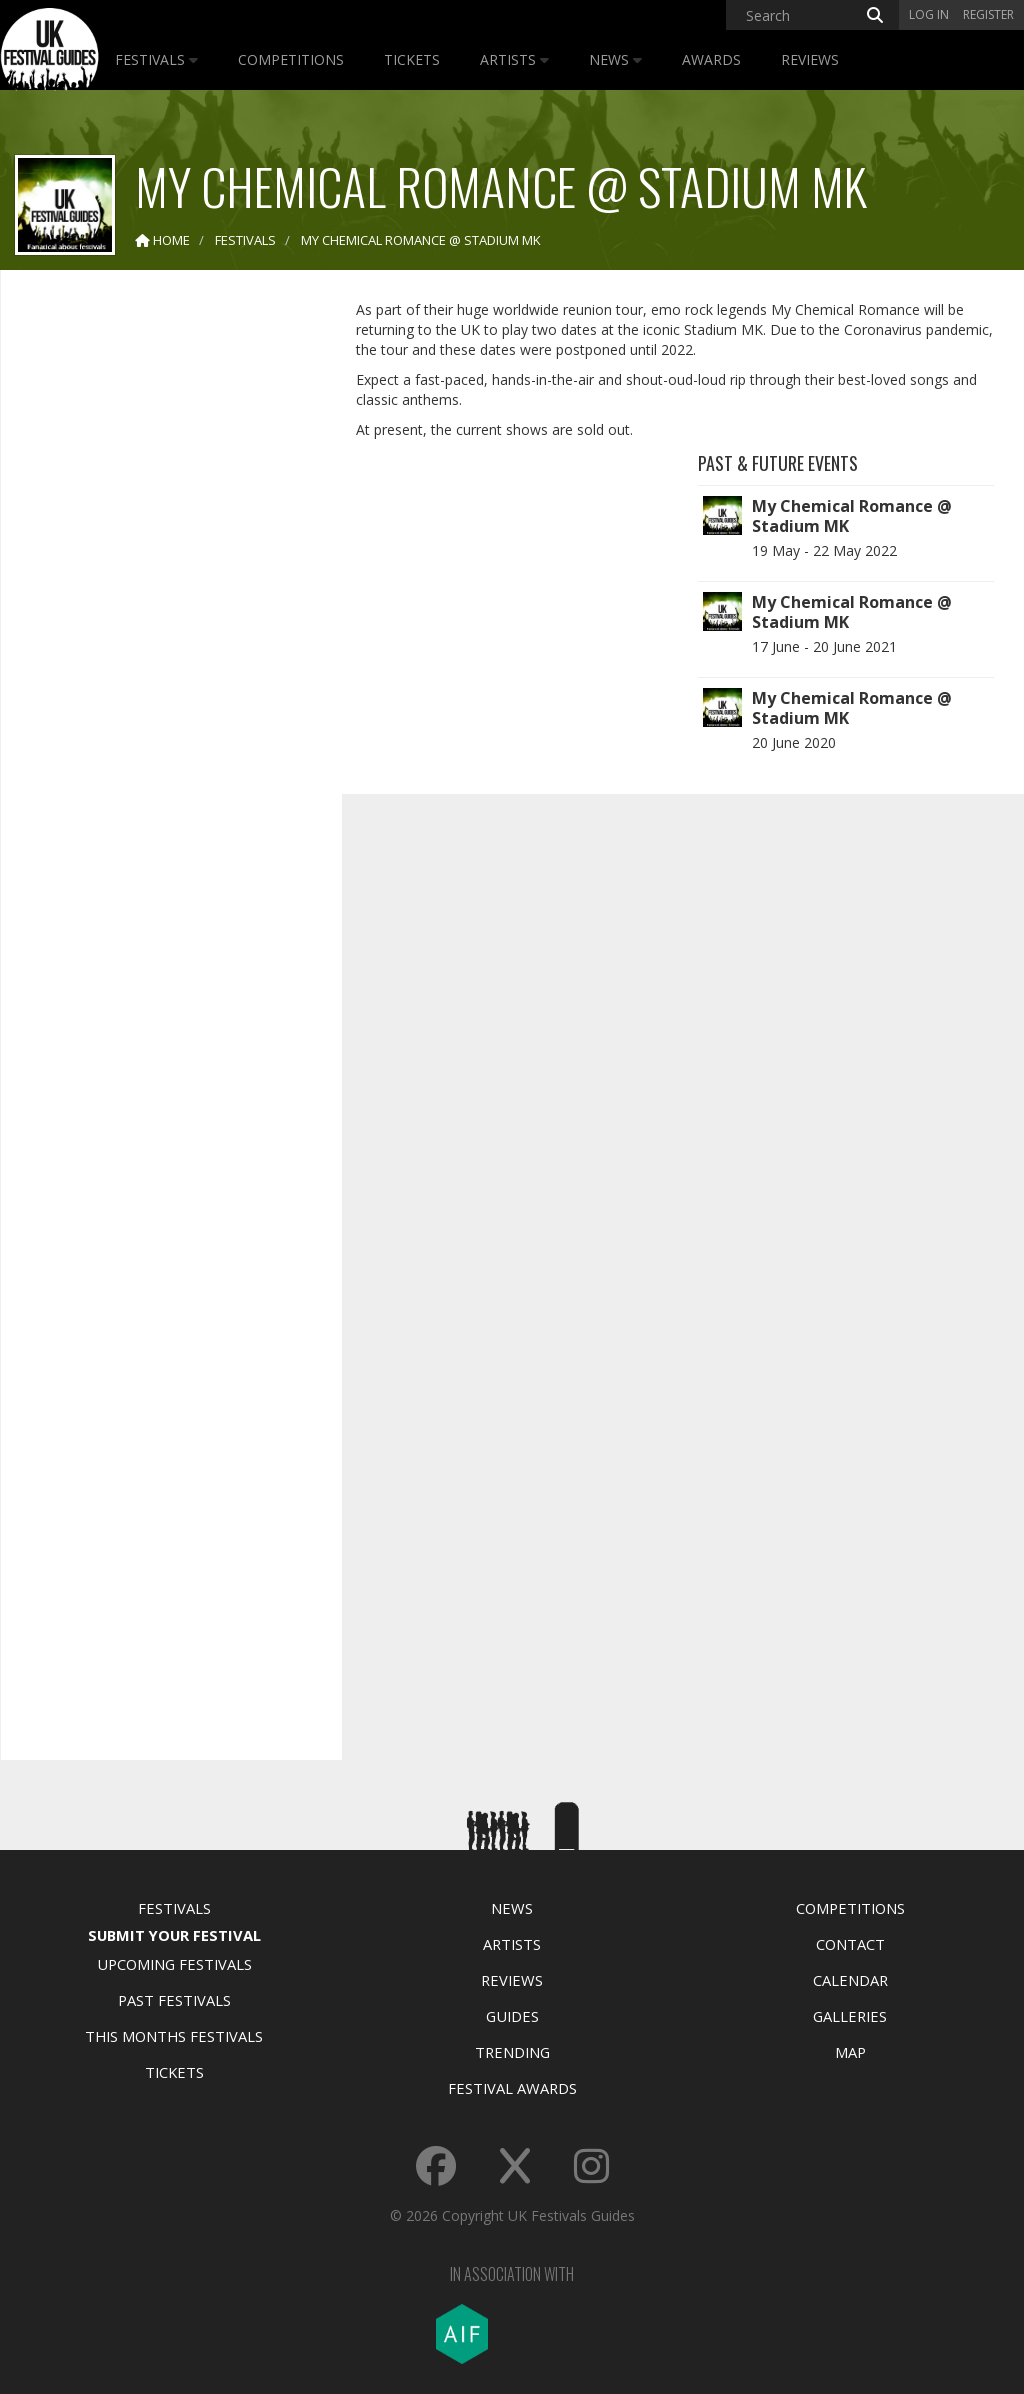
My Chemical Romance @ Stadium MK (852, 516)
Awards (711, 59)
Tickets (412, 59)
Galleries (850, 2016)
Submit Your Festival (174, 1935)
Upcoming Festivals (174, 1964)
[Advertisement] (166, 600)
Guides (512, 2016)
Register (988, 14)
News (615, 59)
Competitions (291, 59)
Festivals (156, 59)
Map (850, 2052)
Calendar (850, 1980)
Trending (512, 2052)
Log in (929, 14)
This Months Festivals (174, 2036)
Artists (514, 59)
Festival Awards (512, 2088)
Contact (850, 1944)
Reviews (810, 59)
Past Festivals (174, 2000)
